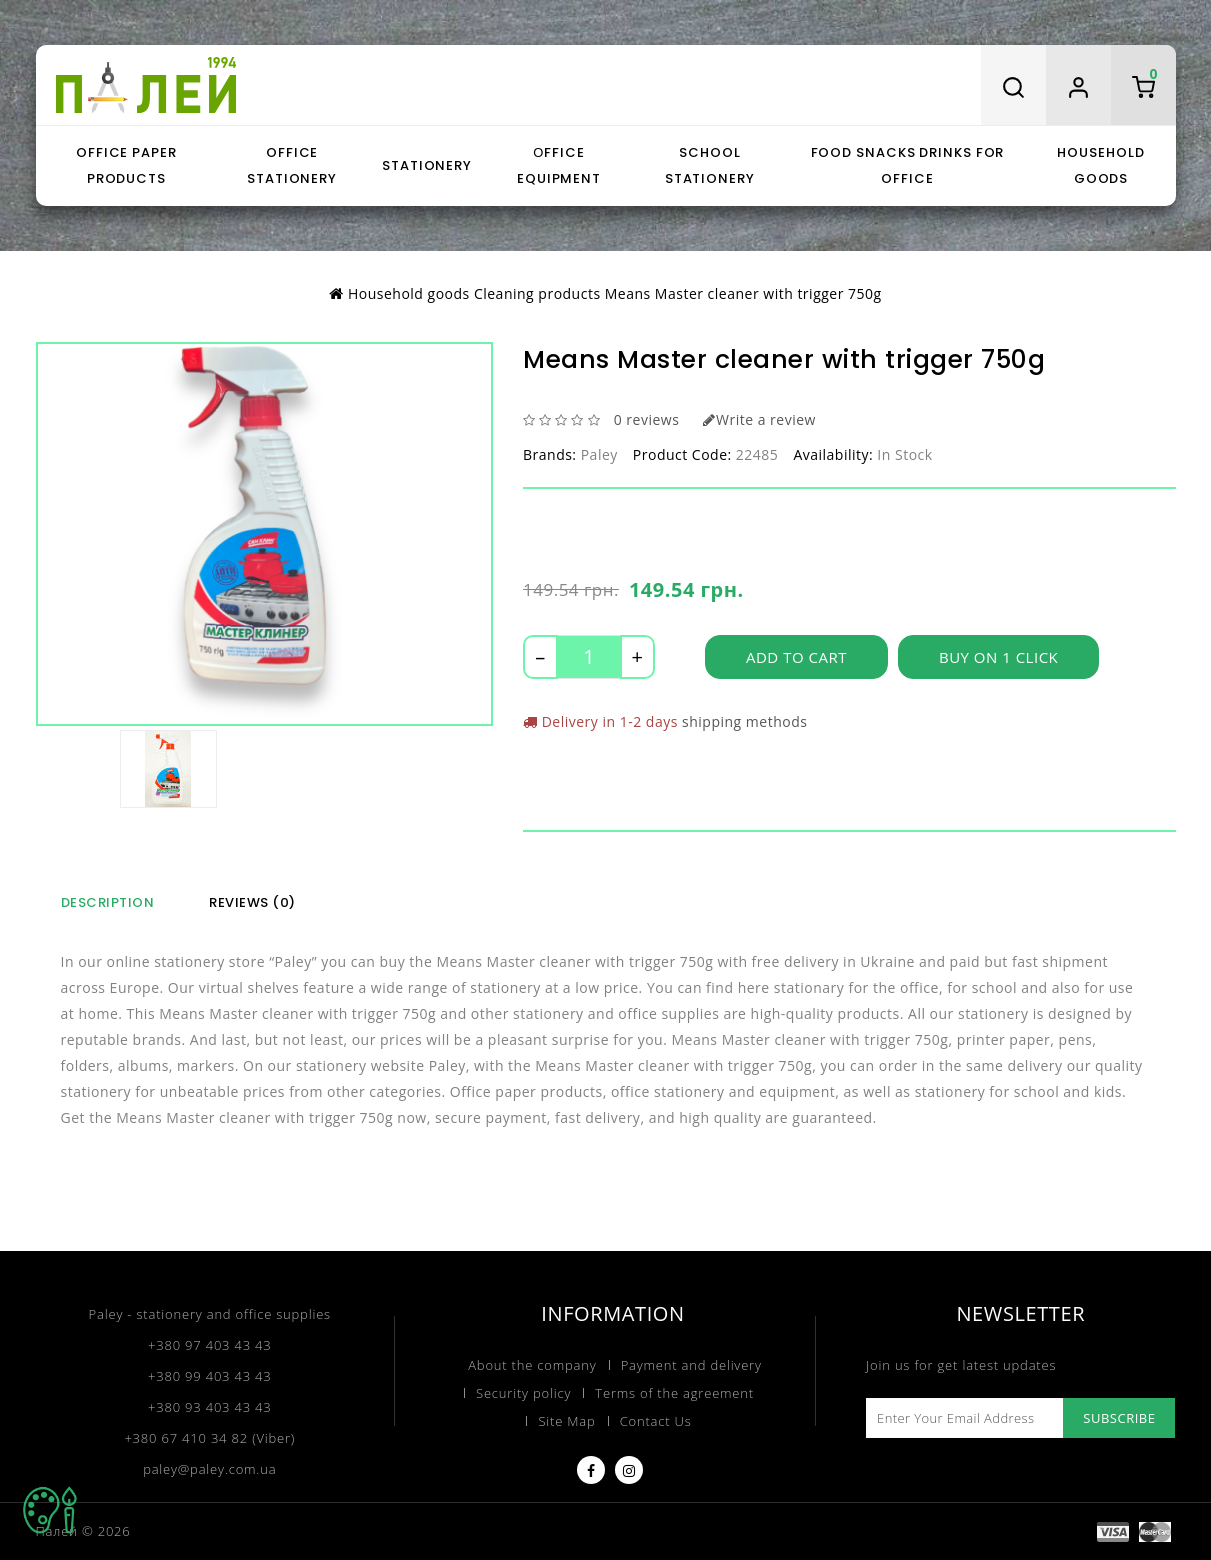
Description (108, 902)
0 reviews (647, 419)
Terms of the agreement (674, 1393)
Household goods (1100, 165)
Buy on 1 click (998, 657)
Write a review (759, 419)
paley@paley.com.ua (209, 1469)
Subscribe (1119, 1418)
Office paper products (126, 165)
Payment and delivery (691, 1365)
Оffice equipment (559, 165)
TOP (50, 1510)
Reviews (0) (252, 902)
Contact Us (656, 1421)
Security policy (523, 1393)
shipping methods (744, 721)
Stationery (427, 165)
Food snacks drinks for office (908, 165)
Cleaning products (537, 293)
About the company (532, 1365)
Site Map (566, 1421)
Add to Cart (796, 657)
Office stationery (292, 165)
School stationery (710, 165)
